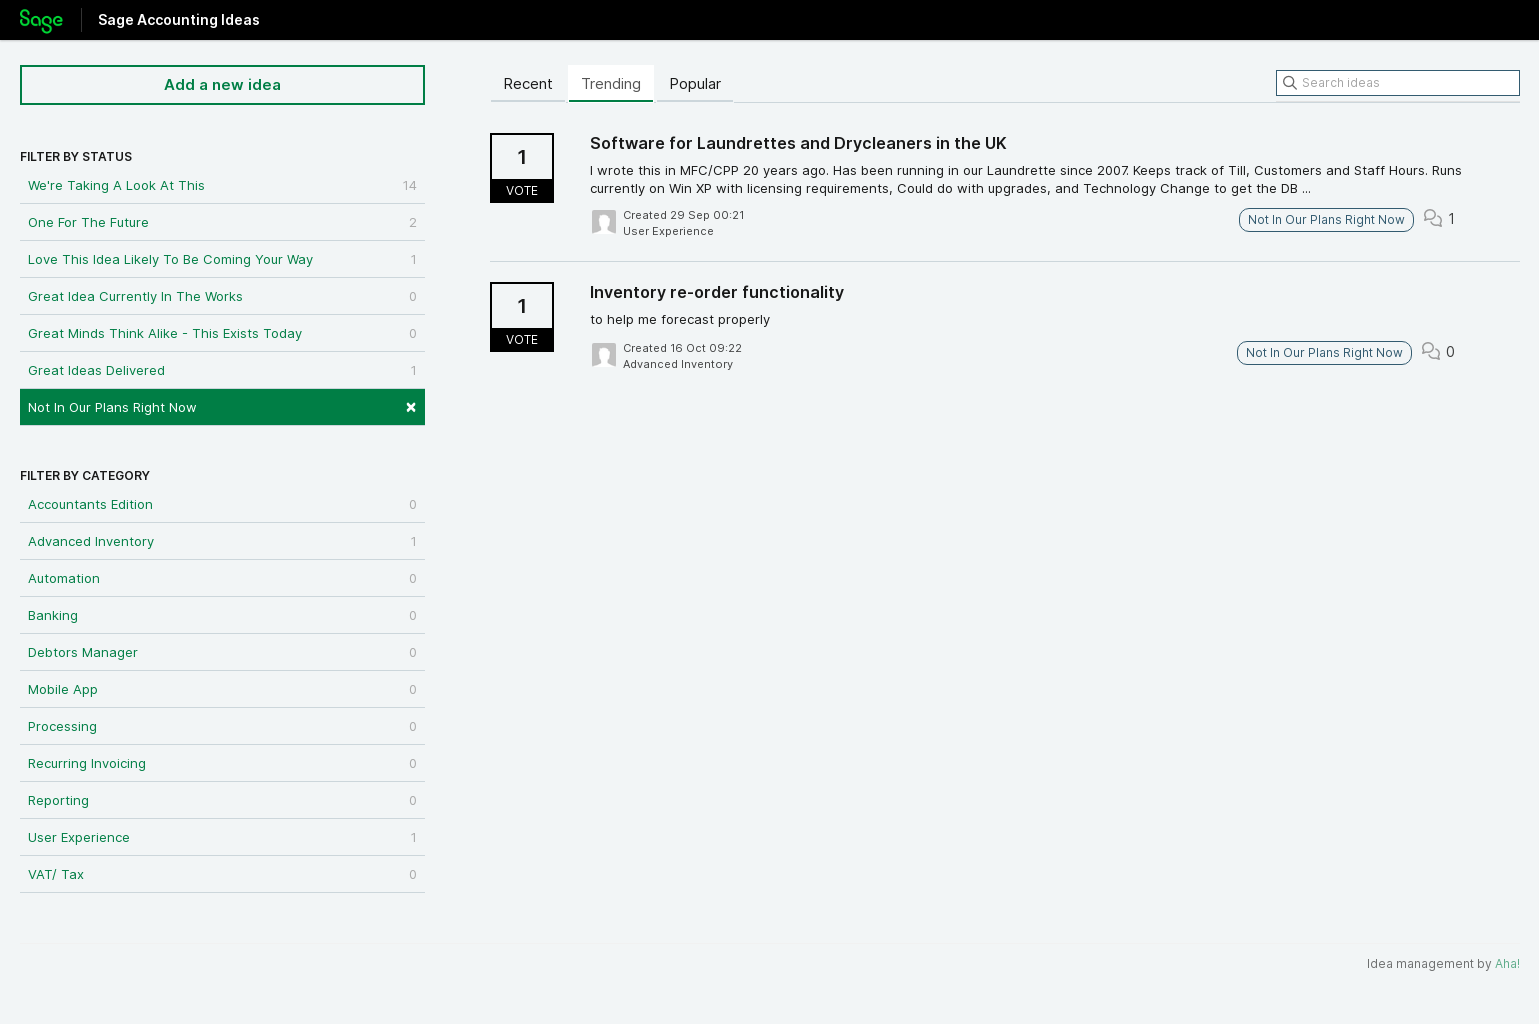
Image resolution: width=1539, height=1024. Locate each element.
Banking (222, 615)
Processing (222, 726)
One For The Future (222, 222)
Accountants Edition (222, 504)
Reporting (222, 800)
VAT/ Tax (222, 874)
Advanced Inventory (222, 541)
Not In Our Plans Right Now (222, 405)
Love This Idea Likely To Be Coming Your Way (222, 259)
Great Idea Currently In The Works (222, 296)
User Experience (222, 837)
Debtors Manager (222, 652)
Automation (222, 578)
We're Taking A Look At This (222, 185)
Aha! (1507, 963)
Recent (528, 83)
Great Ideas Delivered (222, 370)
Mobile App (222, 689)
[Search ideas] (1398, 83)
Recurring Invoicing (222, 763)
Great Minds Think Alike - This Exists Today (222, 333)
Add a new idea (222, 84)
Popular (695, 83)
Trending (611, 83)
